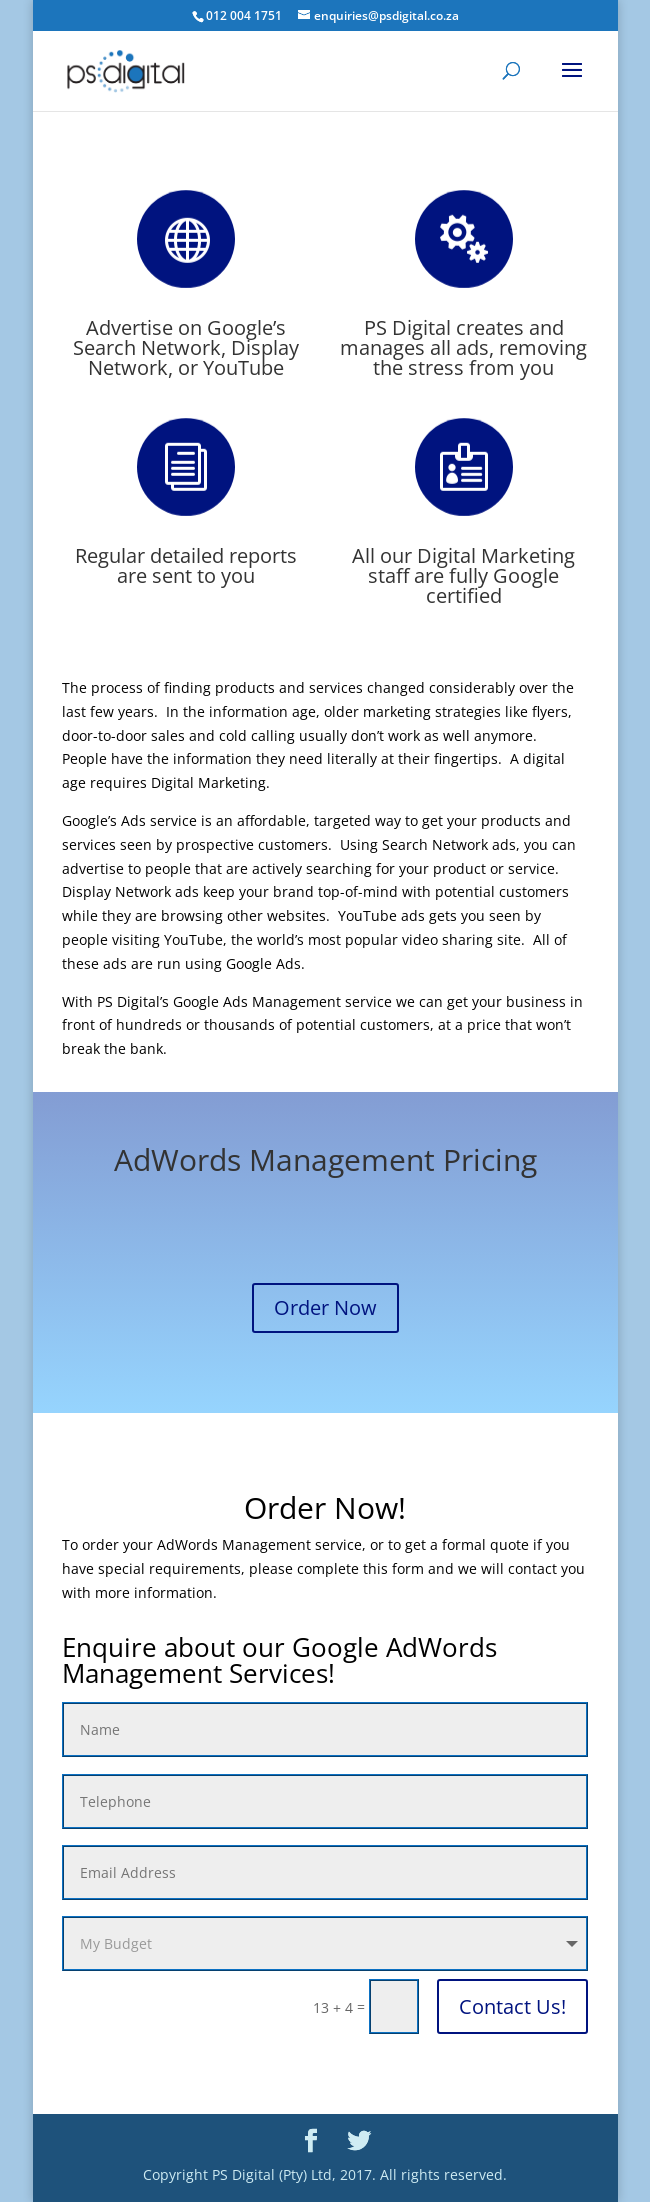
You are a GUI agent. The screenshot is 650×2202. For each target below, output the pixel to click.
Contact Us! (512, 2006)
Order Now (325, 1307)
